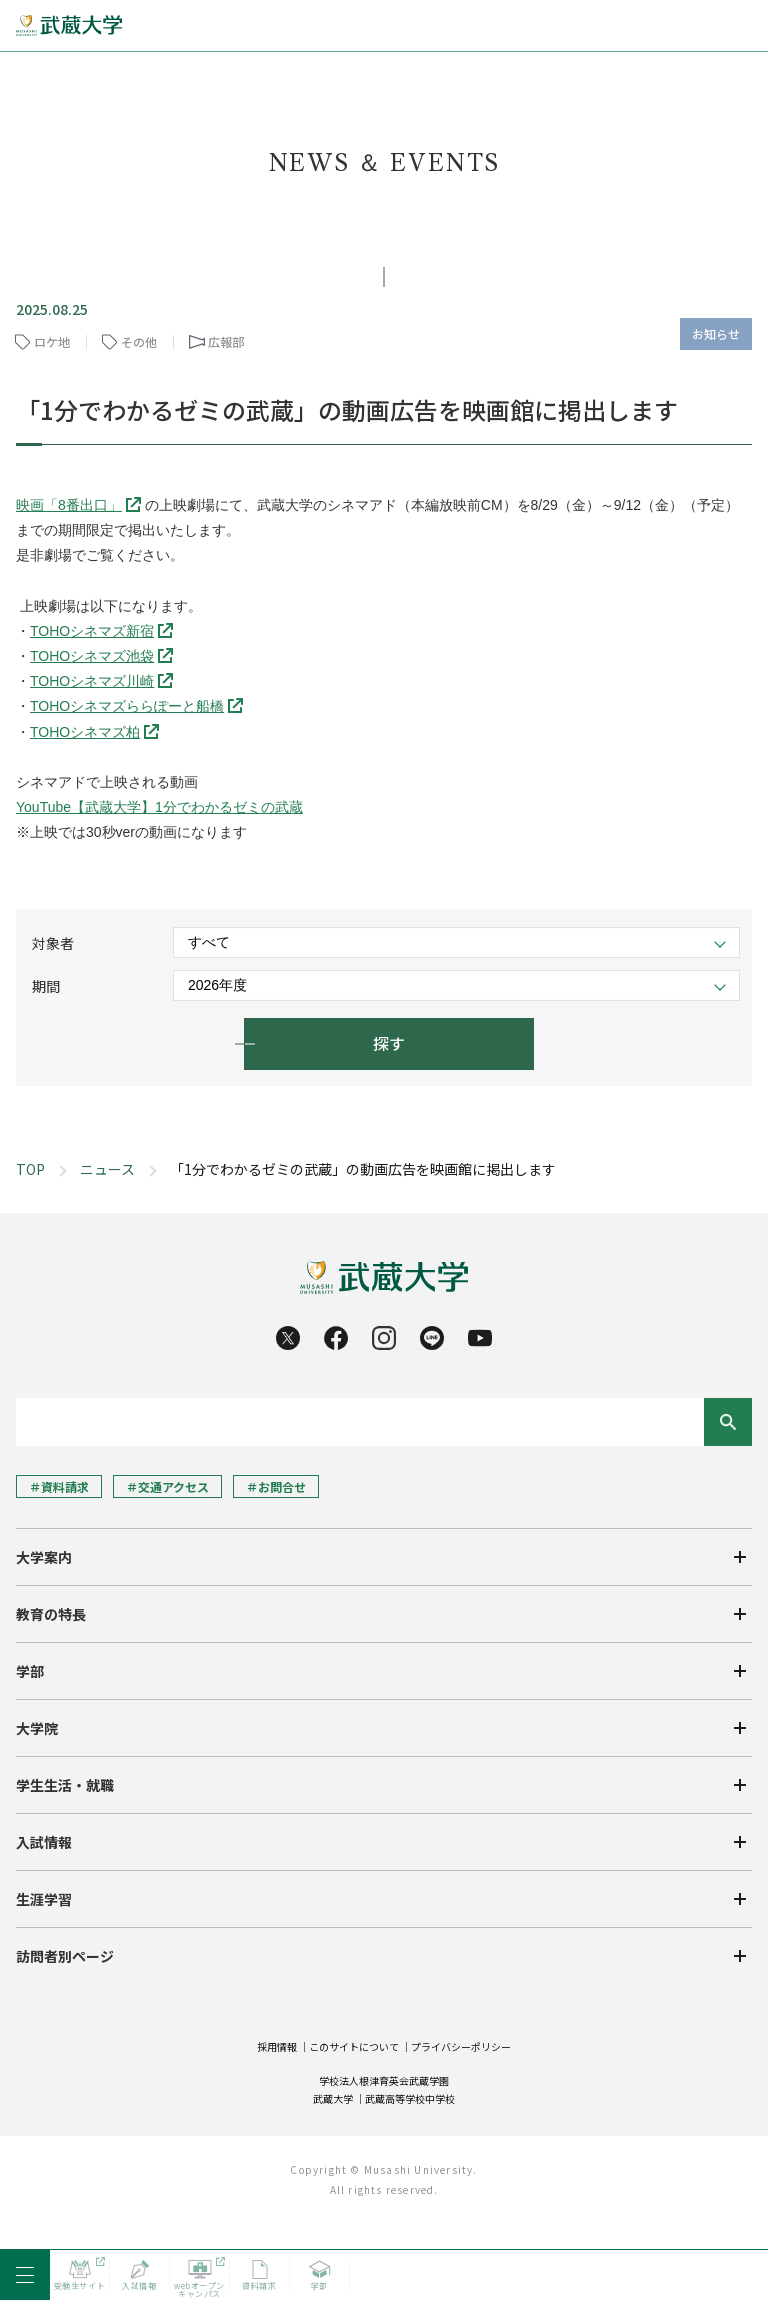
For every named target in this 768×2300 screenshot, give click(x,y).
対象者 (53, 943)
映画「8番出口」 (69, 505)
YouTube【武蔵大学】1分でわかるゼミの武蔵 (159, 807)
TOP (30, 1169)
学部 (30, 1671)
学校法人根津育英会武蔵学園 (384, 2080)
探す (389, 1043)
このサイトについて (354, 2046)
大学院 (37, 1728)
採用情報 (277, 2046)
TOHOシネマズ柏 (85, 732)
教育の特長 (51, 1614)
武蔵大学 (333, 2098)
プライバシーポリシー (461, 2046)
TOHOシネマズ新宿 (92, 631)
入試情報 (44, 1842)
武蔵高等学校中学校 (410, 2098)
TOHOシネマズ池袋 (92, 656)
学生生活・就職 (65, 1785)
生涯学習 (44, 1899)
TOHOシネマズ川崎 (92, 681)
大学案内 (44, 1557)
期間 (46, 986)
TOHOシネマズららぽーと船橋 (127, 706)
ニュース (107, 1169)
